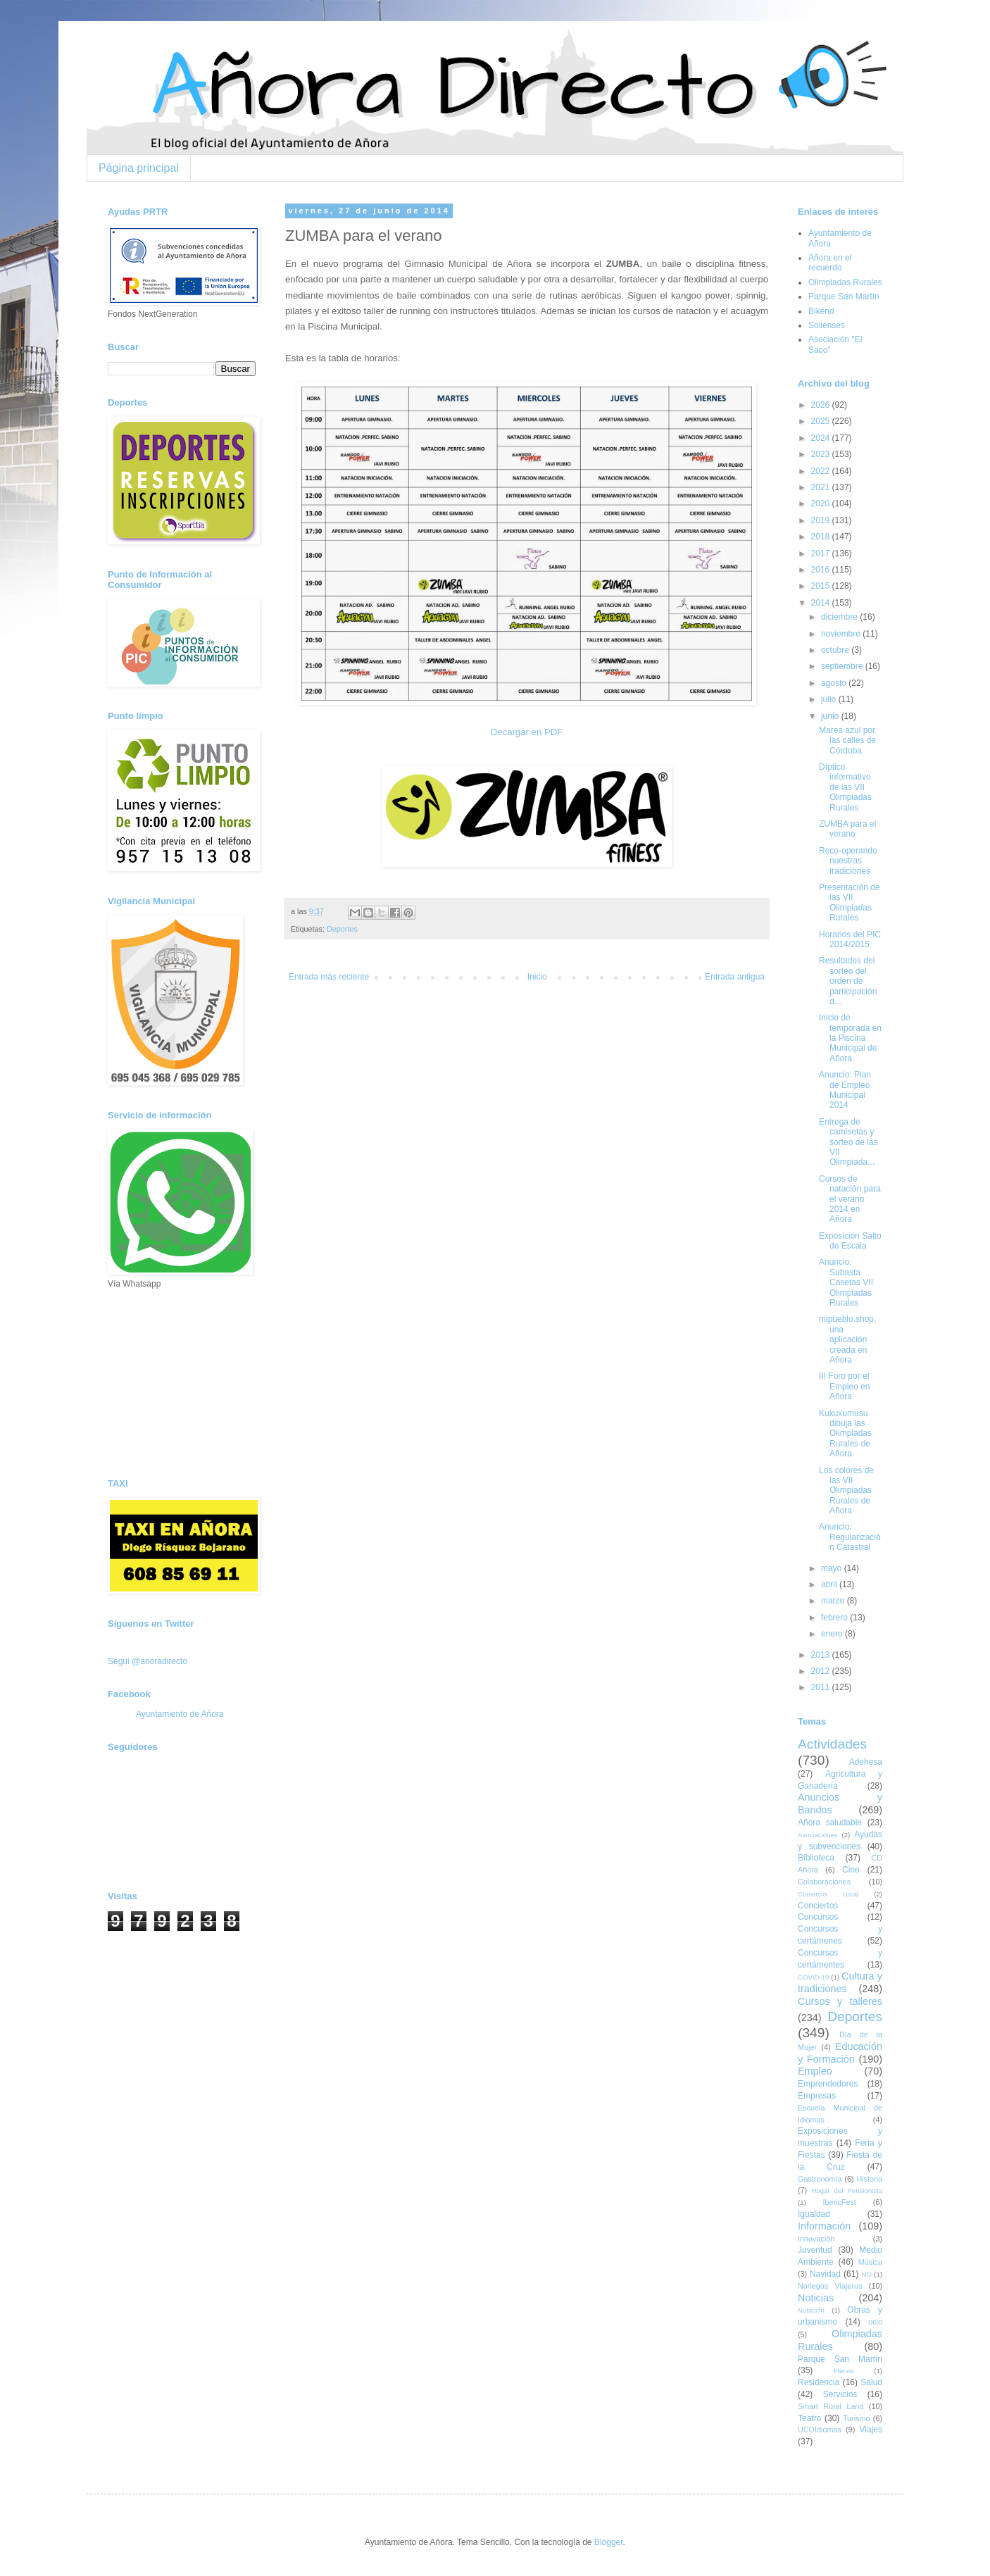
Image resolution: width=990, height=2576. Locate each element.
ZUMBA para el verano (847, 829)
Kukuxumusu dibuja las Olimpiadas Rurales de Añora (845, 1433)
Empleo (815, 2071)
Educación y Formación (840, 2053)
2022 (821, 471)
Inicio (537, 977)
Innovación (816, 2238)
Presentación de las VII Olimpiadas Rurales (849, 902)
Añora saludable (830, 1822)
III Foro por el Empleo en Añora (844, 1386)
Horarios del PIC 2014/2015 (850, 939)
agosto (834, 683)
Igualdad (814, 2214)
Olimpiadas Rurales (845, 282)
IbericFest (839, 2202)
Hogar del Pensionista (847, 2190)
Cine (851, 1870)
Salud (871, 2382)
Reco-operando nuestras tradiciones (848, 861)
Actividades (832, 1744)
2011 (821, 1687)
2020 (821, 503)
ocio (875, 2322)
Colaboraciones (824, 1881)
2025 (821, 421)
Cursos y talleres (840, 2001)
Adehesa (865, 1762)
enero (833, 1634)
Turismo (856, 2418)
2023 (821, 454)
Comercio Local (828, 1894)
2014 (821, 603)
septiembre (843, 666)
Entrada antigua (735, 977)
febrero (835, 1617)
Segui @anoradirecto (147, 1661)
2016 (821, 570)
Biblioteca (816, 1858)
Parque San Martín (843, 296)
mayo (832, 1568)
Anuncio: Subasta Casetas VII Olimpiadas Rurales (846, 1282)
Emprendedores (828, 2084)
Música (870, 2262)
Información (824, 2226)
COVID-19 (813, 1977)
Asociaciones (818, 1835)
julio (830, 699)
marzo (834, 1601)
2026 (821, 405)
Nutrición (811, 2310)
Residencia (818, 2382)
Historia (869, 2179)
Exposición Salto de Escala (850, 1241)
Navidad (825, 2274)
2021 (821, 487)
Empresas (817, 2096)
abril (830, 1584)
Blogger (608, 2542)
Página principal (139, 168)
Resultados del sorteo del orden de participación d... (848, 981)
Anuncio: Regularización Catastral (850, 1537)
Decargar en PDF (527, 732)
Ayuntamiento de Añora (180, 1714)
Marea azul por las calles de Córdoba (847, 740)
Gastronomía (819, 2179)
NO (866, 2274)
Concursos (818, 1917)
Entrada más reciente (329, 977)
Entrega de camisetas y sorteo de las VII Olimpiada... (848, 1142)
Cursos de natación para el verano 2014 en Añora (850, 1199)
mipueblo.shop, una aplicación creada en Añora (847, 1339)
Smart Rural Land (830, 2406)
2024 (821, 438)
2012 (821, 1671)
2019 (821, 520)
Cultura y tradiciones (840, 1982)
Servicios (840, 2394)
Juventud (815, 2250)
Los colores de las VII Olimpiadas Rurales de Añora (846, 1490)
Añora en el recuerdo (829, 263)
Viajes (871, 2429)
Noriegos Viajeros (830, 2286)
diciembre (840, 617)
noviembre (842, 634)
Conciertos (818, 1906)
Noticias (816, 2297)
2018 (821, 537)
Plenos (843, 2371)
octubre (836, 650)
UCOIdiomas (819, 2429)
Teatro (809, 2418)
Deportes (342, 929)
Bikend (821, 311)
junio (831, 716)
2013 (821, 1655)
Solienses (826, 325)
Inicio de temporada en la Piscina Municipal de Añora (850, 1038)
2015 (821, 586)
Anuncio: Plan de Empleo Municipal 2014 (845, 1090)
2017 (821, 553)
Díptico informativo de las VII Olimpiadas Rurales (845, 787)
